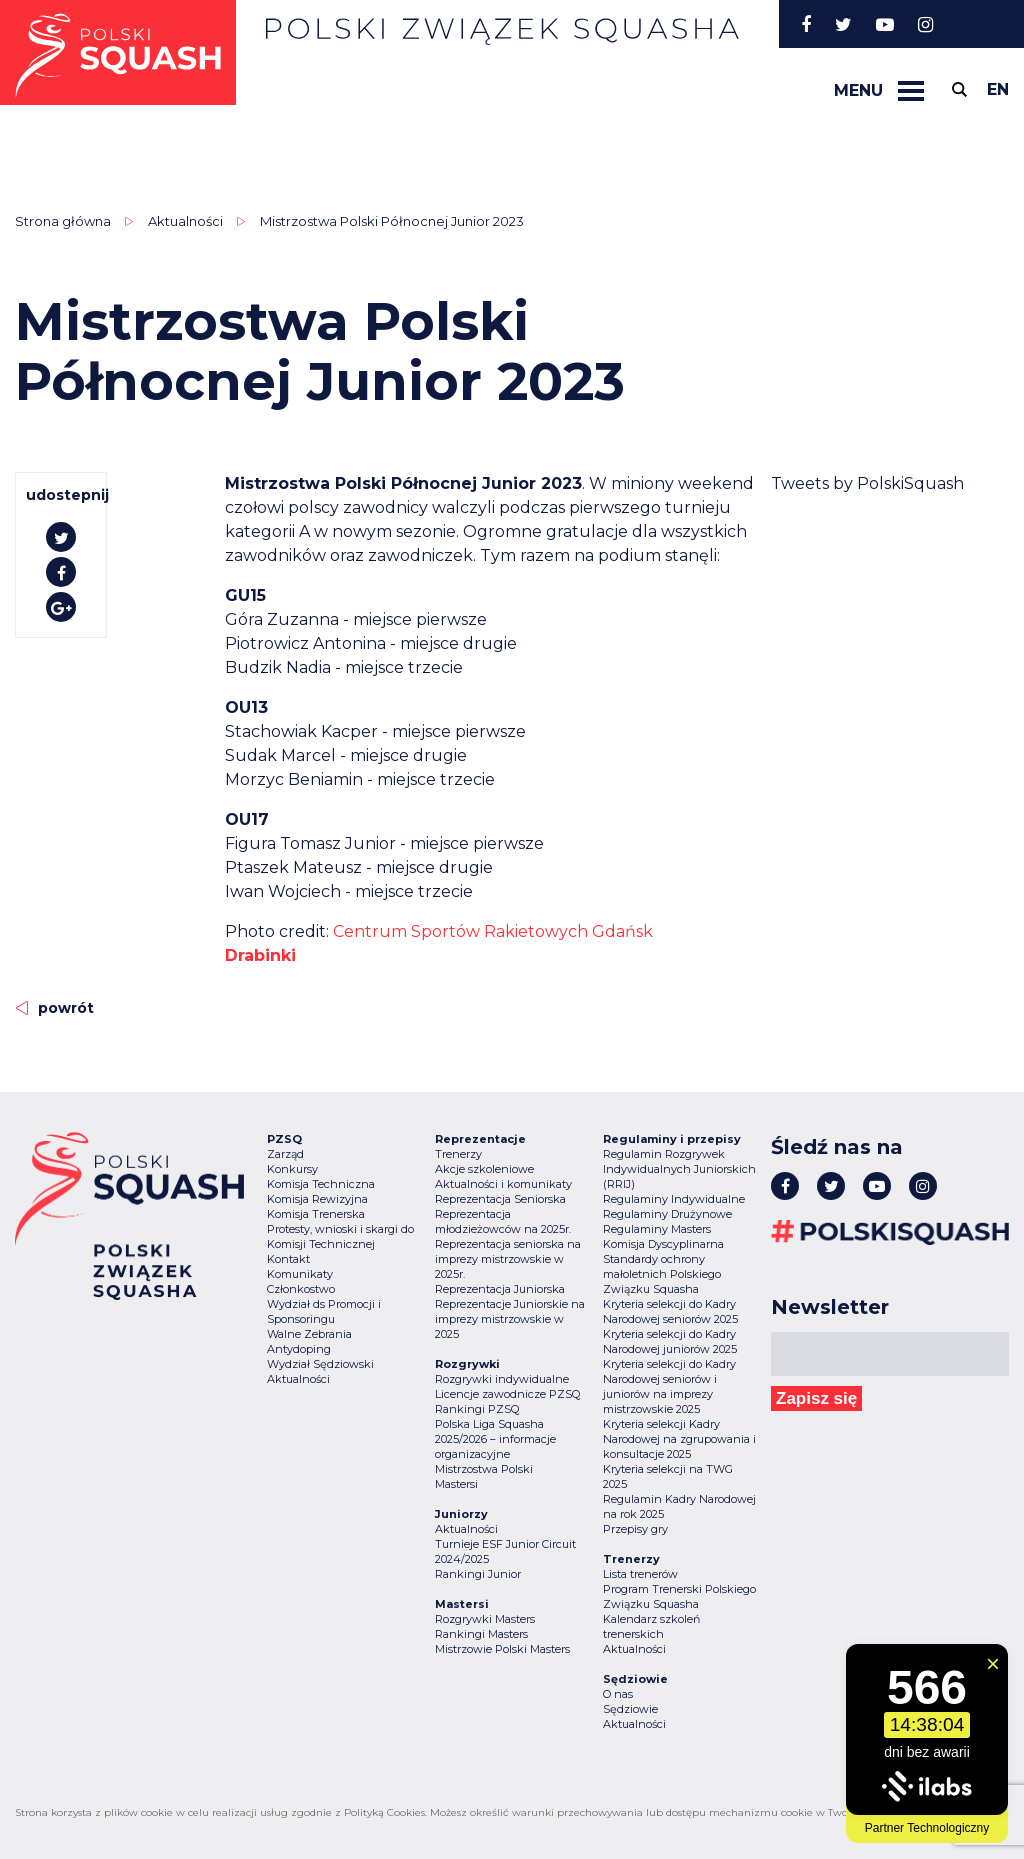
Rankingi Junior (478, 1574)
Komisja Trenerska (316, 1214)
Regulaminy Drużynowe (667, 1214)
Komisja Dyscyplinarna (663, 1244)
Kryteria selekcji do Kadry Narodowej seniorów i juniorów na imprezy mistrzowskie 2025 (669, 1386)
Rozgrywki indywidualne (502, 1379)
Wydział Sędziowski (320, 1364)
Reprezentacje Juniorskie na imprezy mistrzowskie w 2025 (510, 1319)
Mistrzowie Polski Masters (502, 1649)
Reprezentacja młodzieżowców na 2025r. (503, 1221)
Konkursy (292, 1169)
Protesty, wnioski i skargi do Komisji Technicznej (340, 1236)
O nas (618, 1694)
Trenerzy (458, 1154)
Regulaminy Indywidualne (674, 1199)
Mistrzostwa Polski (484, 1469)
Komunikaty (300, 1274)
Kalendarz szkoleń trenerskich (651, 1626)
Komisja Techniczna (321, 1184)
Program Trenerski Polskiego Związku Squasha (679, 1596)
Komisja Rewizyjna (317, 1199)
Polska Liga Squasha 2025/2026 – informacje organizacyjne (495, 1439)
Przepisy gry (635, 1529)
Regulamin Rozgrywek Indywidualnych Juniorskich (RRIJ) (679, 1169)
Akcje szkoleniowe (484, 1169)
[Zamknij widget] (993, 1664)
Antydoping (299, 1349)
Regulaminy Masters (657, 1229)
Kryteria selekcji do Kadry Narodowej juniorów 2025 (670, 1341)
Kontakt (288, 1259)
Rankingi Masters (481, 1634)
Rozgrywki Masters (485, 1619)
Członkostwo (301, 1289)
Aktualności (185, 221)
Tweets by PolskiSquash (867, 483)
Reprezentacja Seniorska (500, 1199)
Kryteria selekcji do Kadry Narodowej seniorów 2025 (670, 1311)
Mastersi (456, 1484)
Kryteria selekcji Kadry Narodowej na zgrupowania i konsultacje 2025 (679, 1439)
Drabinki (260, 955)
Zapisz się (816, 1398)
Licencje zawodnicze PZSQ (507, 1394)
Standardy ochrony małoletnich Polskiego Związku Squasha (662, 1274)
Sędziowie (630, 1709)
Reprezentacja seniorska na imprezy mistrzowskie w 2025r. (508, 1259)
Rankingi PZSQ (477, 1409)
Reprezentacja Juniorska (500, 1289)
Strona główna (63, 221)
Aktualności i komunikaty (503, 1184)
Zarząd (285, 1154)
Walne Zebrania (309, 1334)
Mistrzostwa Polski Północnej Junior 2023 (392, 221)
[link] (493, 931)
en (998, 89)
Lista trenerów (640, 1574)
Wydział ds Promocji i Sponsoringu (324, 1311)
